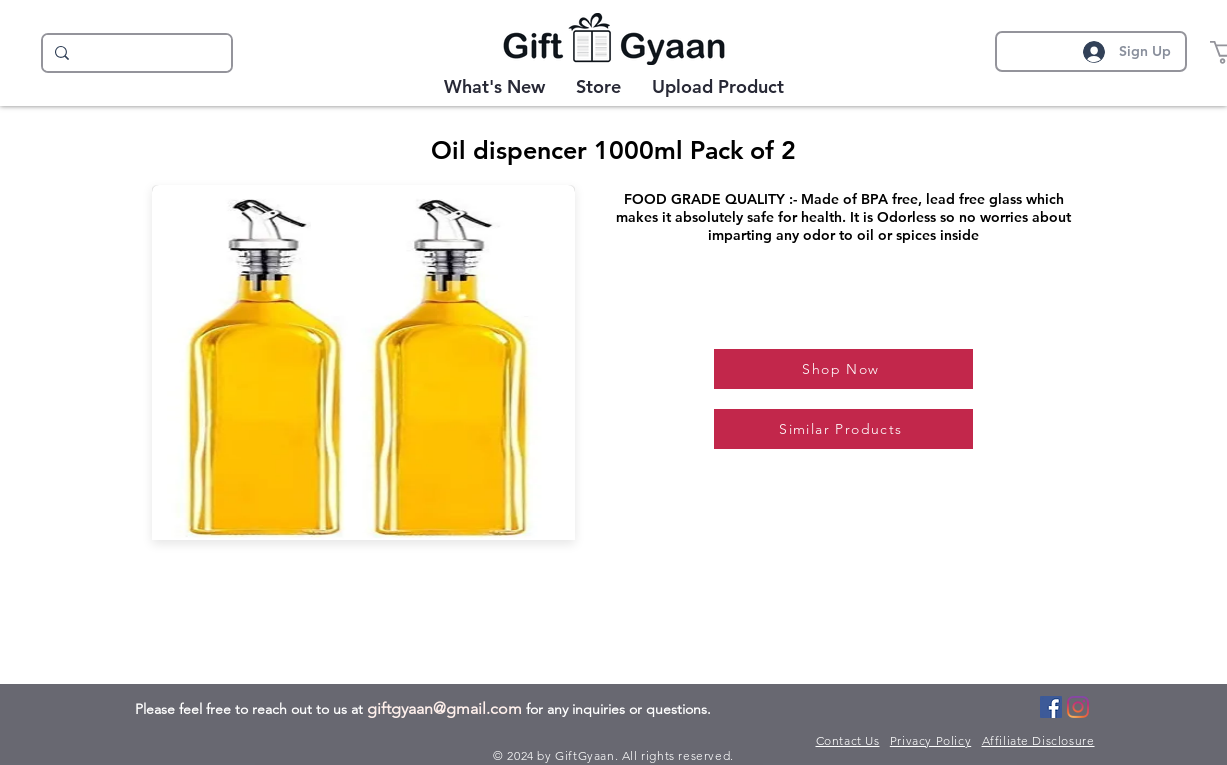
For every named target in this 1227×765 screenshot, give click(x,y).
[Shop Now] (843, 369)
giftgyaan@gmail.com (444, 708)
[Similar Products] (843, 429)
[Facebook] (1051, 707)
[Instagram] (1078, 707)
